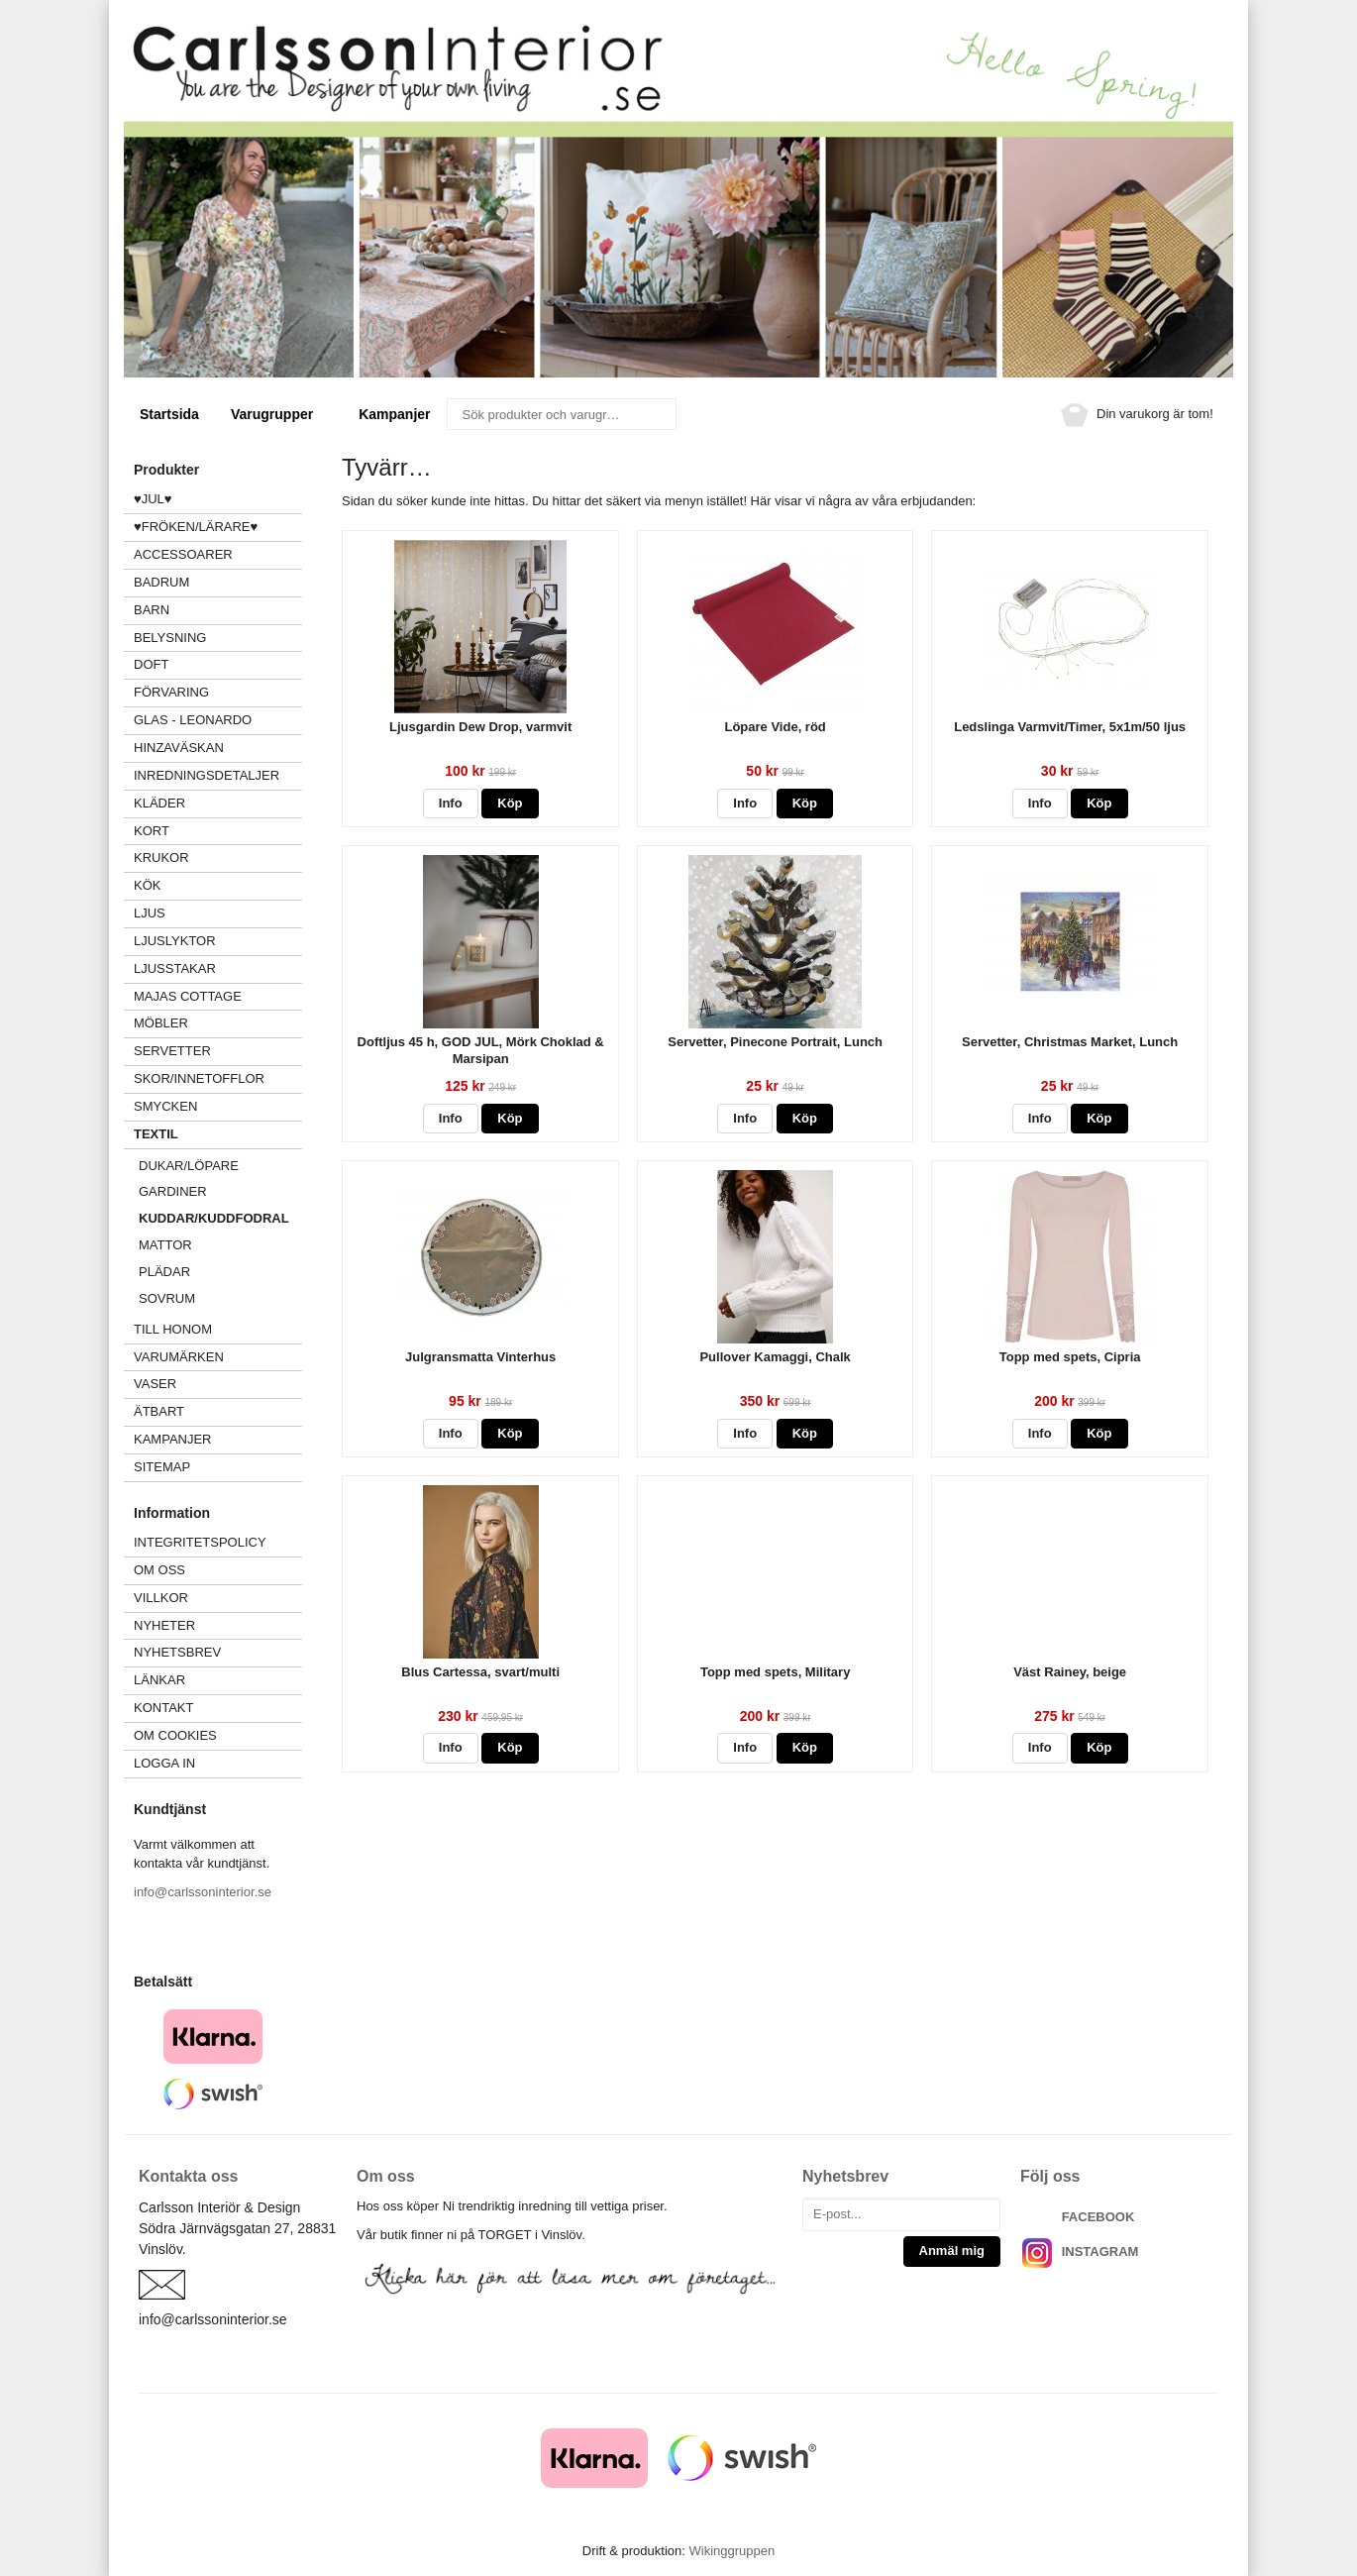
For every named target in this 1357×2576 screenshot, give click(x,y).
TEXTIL (218, 1134)
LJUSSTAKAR (175, 968)
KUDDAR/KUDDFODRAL (214, 1218)
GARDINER (173, 1191)
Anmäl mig (952, 2250)
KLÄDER (218, 803)
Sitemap (162, 1466)
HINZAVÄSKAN (179, 747)
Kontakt (163, 1707)
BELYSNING (170, 637)
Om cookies (175, 1735)
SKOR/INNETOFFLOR (199, 1078)
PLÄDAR (164, 1271)
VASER (155, 1383)
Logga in (164, 1763)
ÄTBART (218, 1411)
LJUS (218, 913)
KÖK (147, 885)
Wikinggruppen (731, 2550)
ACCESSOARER (218, 554)
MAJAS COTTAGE (188, 996)
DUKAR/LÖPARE (189, 1165)
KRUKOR (161, 857)
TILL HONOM (173, 1329)
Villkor (161, 1597)
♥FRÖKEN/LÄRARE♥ (196, 526)
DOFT (218, 664)
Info (451, 803)
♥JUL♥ (153, 498)
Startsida (169, 414)
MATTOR (165, 1244)
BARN (151, 609)
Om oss (159, 1569)
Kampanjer (394, 414)
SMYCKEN (218, 1106)
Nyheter (164, 1625)
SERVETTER (172, 1050)
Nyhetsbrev (177, 1652)
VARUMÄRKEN (218, 1356)
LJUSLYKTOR (175, 940)
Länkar (159, 1679)
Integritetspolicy (200, 1542)
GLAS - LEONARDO (193, 719)
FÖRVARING (171, 692)
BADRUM (161, 582)
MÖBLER (161, 1023)
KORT (151, 830)
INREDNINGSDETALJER (206, 775)
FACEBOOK (1098, 2216)
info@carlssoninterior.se (202, 1891)
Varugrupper (279, 414)
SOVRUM (167, 1298)
